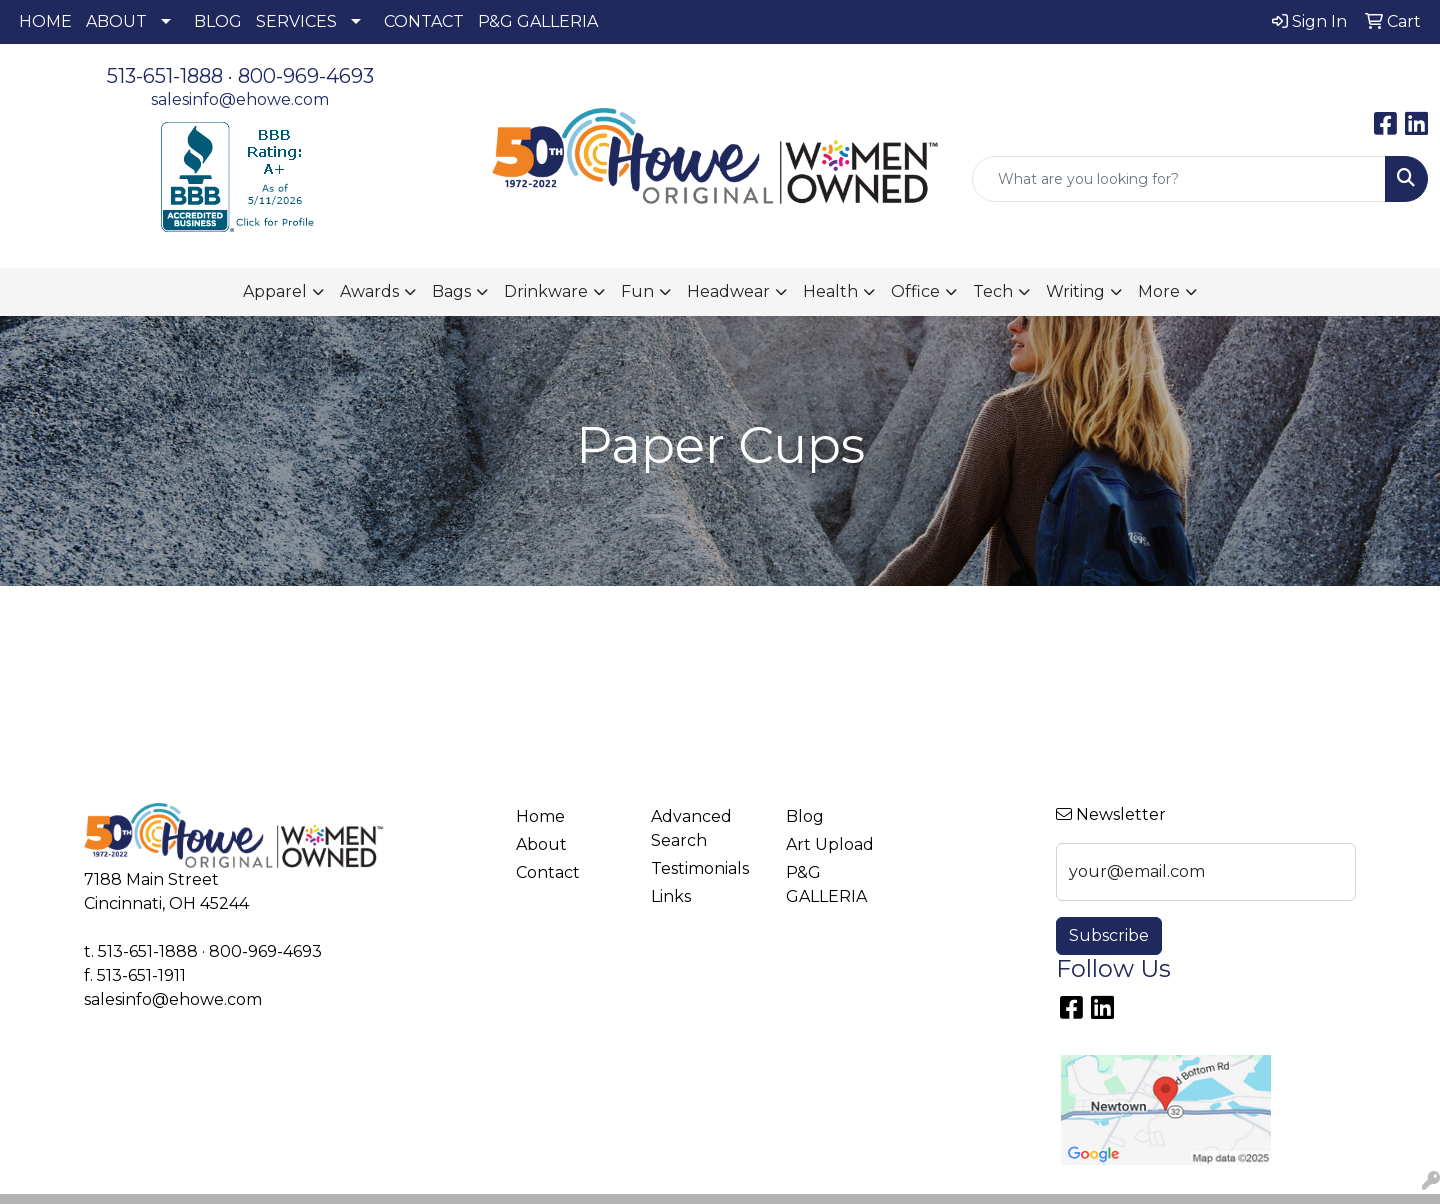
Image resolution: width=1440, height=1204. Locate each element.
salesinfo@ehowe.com (240, 99)
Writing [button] (1075, 291)
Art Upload (830, 844)
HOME (45, 21)
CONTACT (424, 21)
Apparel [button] (275, 291)
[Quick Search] (1179, 179)
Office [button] (915, 291)
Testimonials (700, 868)
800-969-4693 (306, 76)
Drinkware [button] (546, 291)
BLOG (218, 21)
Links (671, 896)
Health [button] (830, 291)
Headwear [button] (728, 291)
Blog (805, 816)
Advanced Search (691, 828)
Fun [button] (637, 291)
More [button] (1159, 291)
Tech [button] (993, 291)
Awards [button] (369, 291)
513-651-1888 (165, 76)
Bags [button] (451, 291)
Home (540, 816)
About (541, 844)
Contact (548, 872)
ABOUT (116, 21)
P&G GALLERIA (538, 21)
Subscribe (1109, 935)
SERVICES (296, 21)
